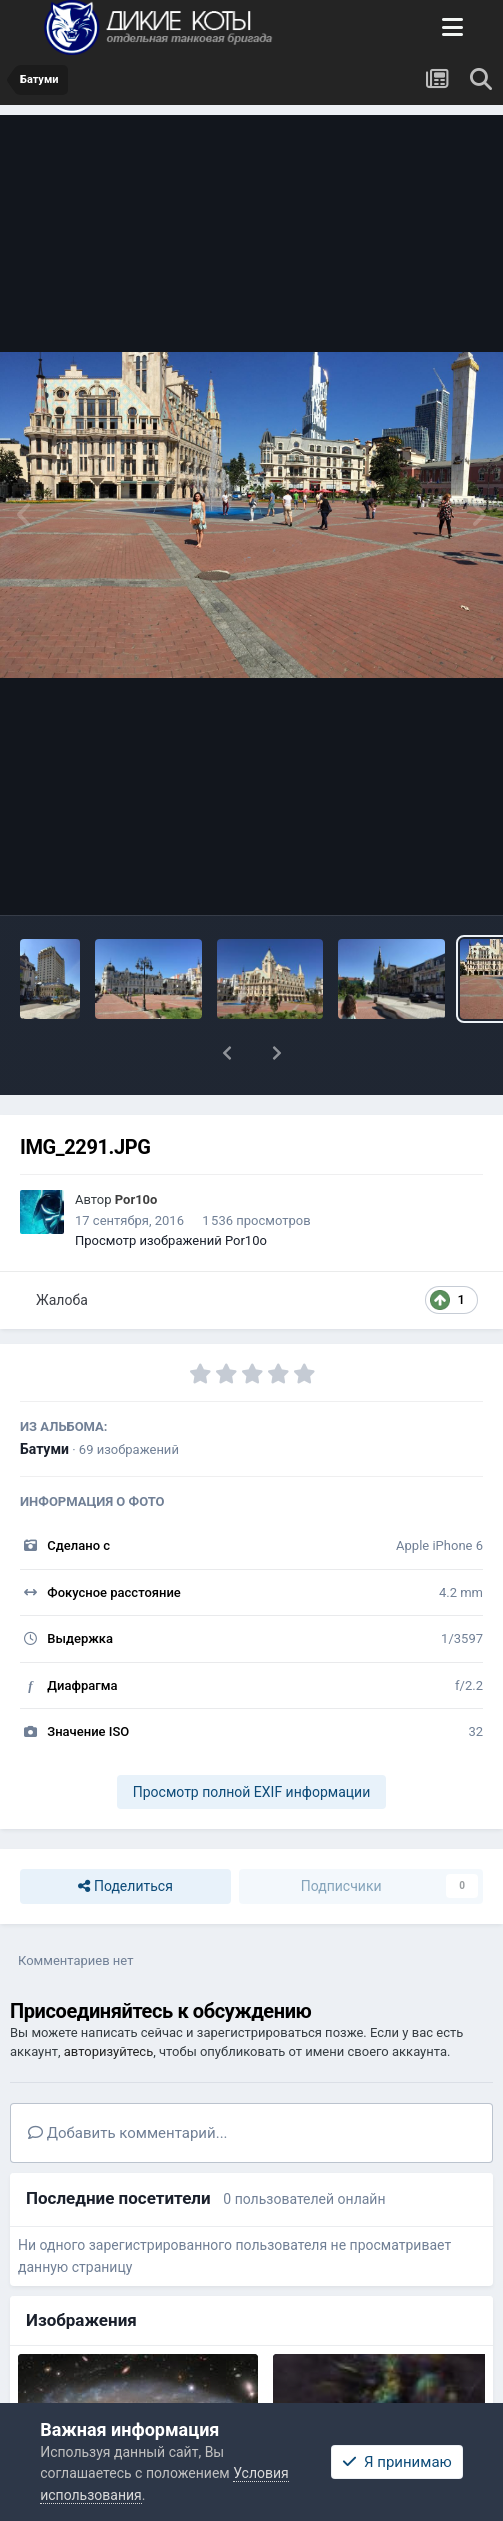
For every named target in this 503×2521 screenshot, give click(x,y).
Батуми (44, 1449)
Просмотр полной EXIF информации (251, 1792)
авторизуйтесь (108, 2051)
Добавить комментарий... (128, 2133)
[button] (227, 1053)
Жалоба (62, 1300)
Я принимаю (397, 2462)
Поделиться (125, 1886)
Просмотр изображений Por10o (171, 1240)
